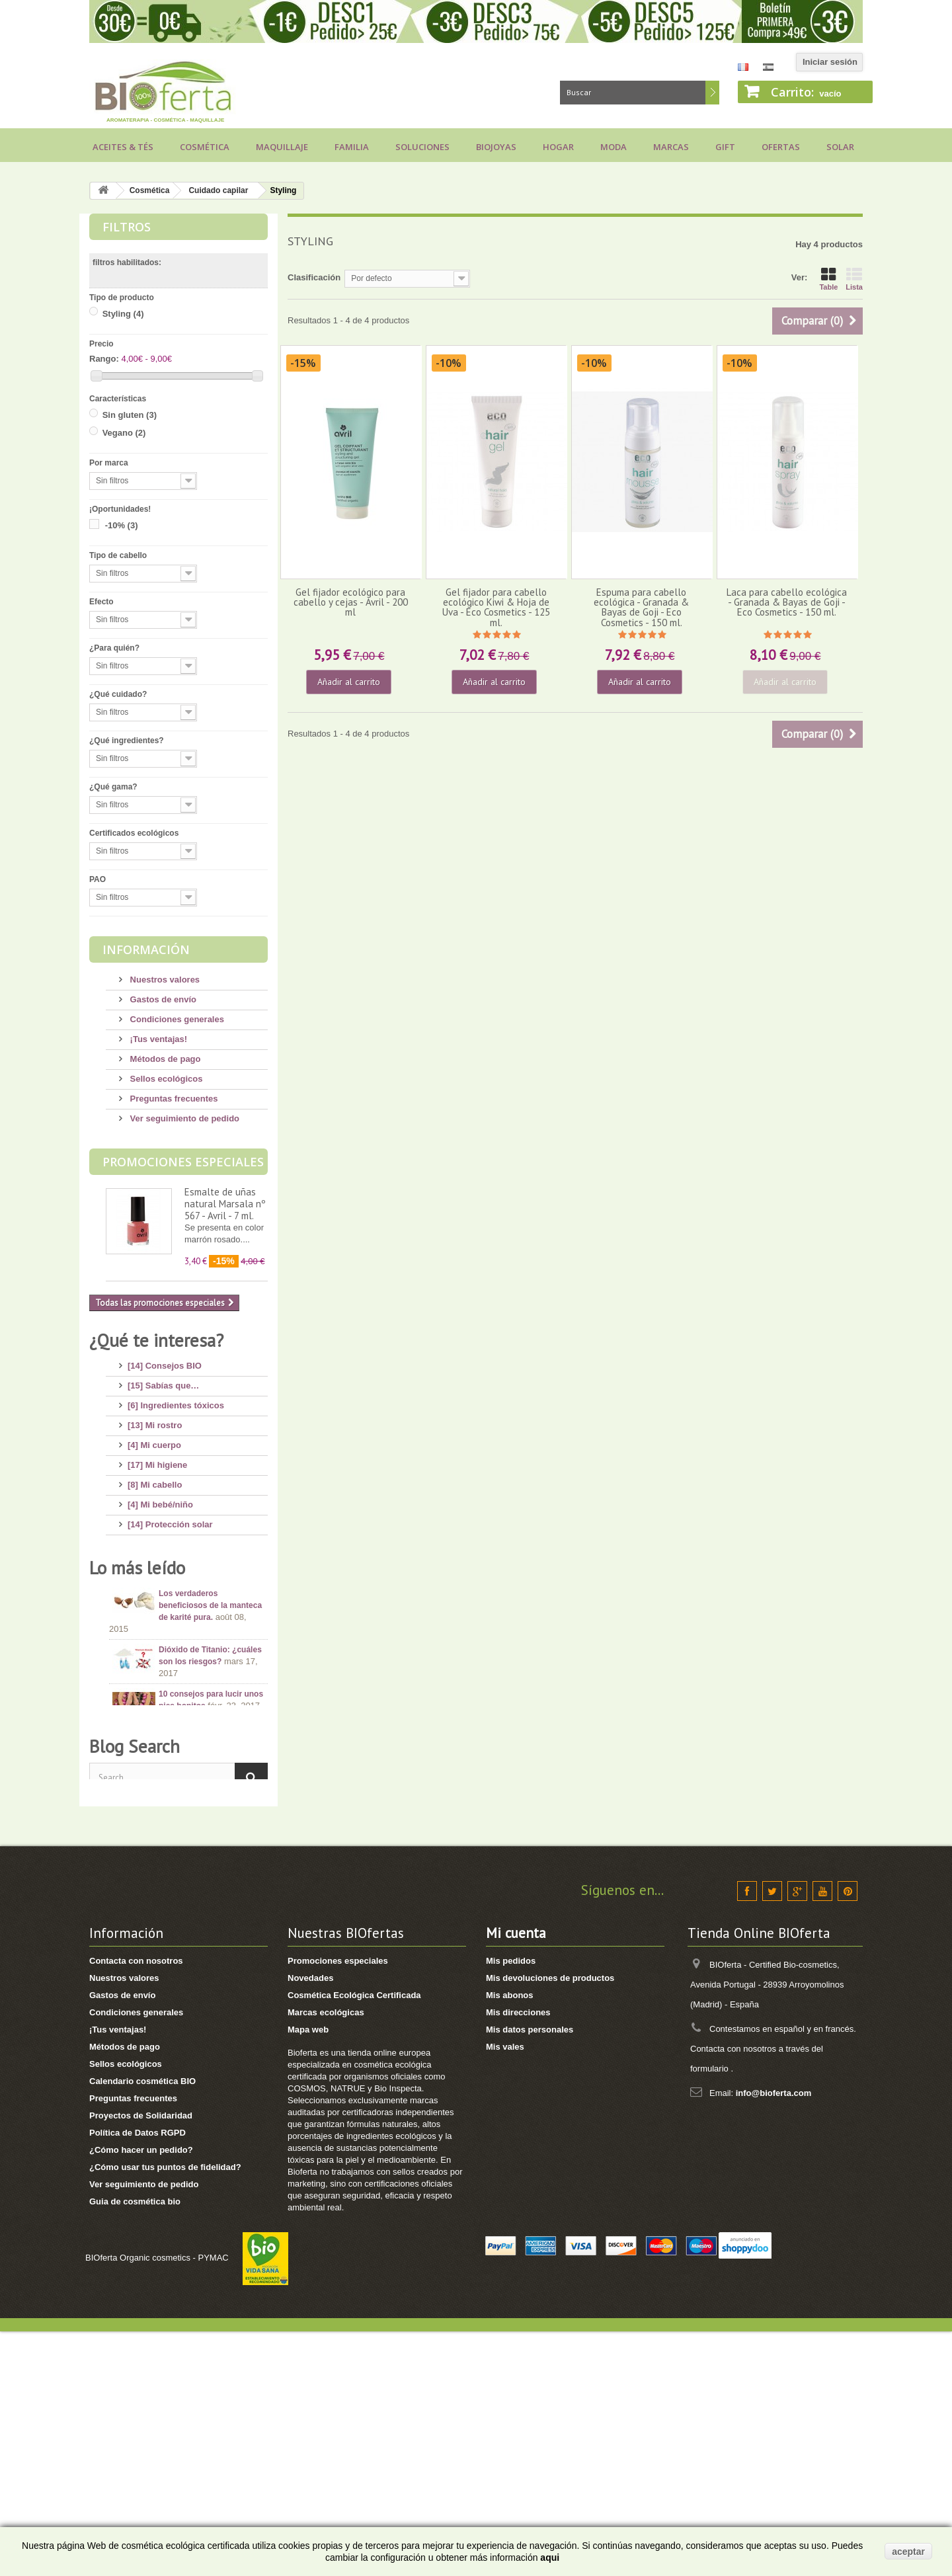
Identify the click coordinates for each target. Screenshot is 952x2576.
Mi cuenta (516, 2178)
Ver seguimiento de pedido (183, 1118)
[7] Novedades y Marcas (176, 1579)
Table (828, 279)
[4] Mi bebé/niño (160, 1499)
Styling (123, 314)
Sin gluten (129, 415)
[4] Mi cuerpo (154, 1440)
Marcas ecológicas (326, 2257)
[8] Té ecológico (160, 1618)
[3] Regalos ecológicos (174, 1598)
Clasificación (314, 277)
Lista (854, 279)
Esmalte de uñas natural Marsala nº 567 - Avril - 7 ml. (225, 1204)
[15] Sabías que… (163, 1380)
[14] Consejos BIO (165, 1360)
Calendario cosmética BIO (142, 2326)
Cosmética (204, 147)
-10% (121, 525)
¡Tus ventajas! (157, 1039)
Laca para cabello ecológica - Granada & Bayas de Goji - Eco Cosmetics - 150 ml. (787, 602)
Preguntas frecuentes (173, 1099)
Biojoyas (496, 147)
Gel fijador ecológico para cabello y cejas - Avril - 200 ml (351, 602)
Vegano (124, 433)
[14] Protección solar (170, 1519)
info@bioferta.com (774, 2338)
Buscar (712, 92)
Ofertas (781, 147)
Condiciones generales (176, 1019)
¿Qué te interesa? (156, 1340)
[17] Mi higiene (157, 1460)
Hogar (558, 147)
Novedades (310, 2223)
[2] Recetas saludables (174, 1638)
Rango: (104, 359)
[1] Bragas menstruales (175, 1658)
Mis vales (505, 2291)
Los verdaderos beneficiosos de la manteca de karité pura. (210, 1735)
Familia (352, 147)
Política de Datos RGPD (137, 2377)
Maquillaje (282, 147)
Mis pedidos (511, 2205)
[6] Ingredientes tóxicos (176, 1400)
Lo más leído (137, 1697)
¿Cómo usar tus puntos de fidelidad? (165, 2412)
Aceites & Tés (123, 147)
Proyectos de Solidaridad (140, 2360)
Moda (613, 147)
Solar (840, 147)
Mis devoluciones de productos (550, 2223)
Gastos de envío (162, 999)
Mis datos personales (529, 2274)
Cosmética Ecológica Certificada (354, 2240)
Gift (725, 147)
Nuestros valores (164, 980)
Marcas (671, 147)
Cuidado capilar (218, 190)
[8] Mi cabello (155, 1479)
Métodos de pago (164, 1059)
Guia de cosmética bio (134, 2446)
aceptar (908, 2551)
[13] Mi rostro (155, 1420)
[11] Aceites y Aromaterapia (184, 1539)
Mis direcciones (518, 2257)
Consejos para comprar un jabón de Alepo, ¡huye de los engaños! (212, 1877)
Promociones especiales (183, 1162)
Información (146, 949)
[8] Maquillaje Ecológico (176, 1559)
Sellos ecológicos (165, 1079)
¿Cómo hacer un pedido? (141, 2394)
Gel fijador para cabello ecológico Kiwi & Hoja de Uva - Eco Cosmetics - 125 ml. (496, 607)
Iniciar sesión (830, 62)
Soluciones (422, 147)
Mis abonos (510, 2240)
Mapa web (308, 2274)
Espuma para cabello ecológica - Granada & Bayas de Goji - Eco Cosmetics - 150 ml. (641, 607)
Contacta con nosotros (136, 2205)
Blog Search (134, 1985)
